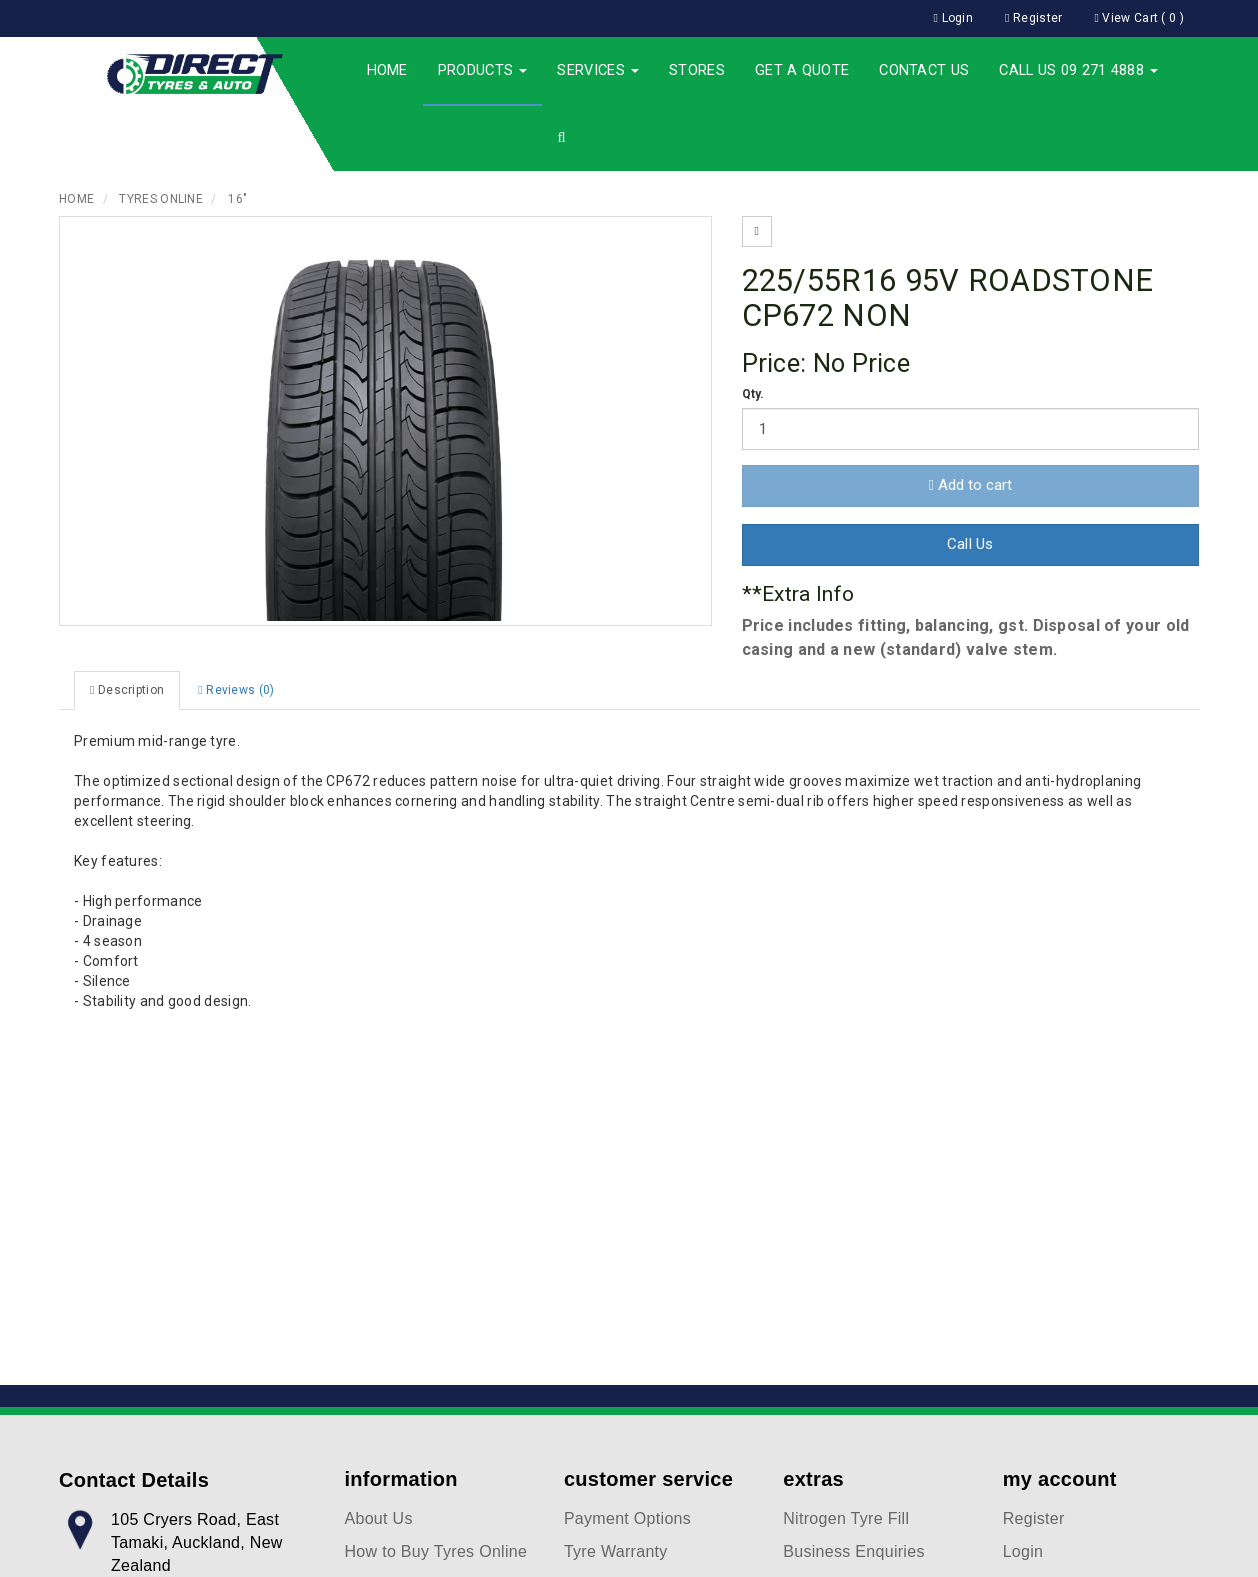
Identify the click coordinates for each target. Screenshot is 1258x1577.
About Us (379, 1518)
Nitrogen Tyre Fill (846, 1518)
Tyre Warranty (616, 1551)
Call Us (970, 544)
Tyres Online (161, 199)
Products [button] (483, 70)
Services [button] (598, 70)
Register (1034, 1518)
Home (387, 70)
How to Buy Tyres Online (436, 1551)
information (401, 1479)
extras (813, 1479)
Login (1023, 1551)
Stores (697, 70)
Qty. (753, 394)
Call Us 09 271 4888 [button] (1078, 70)
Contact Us (924, 70)
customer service (648, 1479)
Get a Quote (802, 70)
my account (1060, 1479)
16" (237, 199)
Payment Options (627, 1518)
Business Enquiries (853, 1551)
